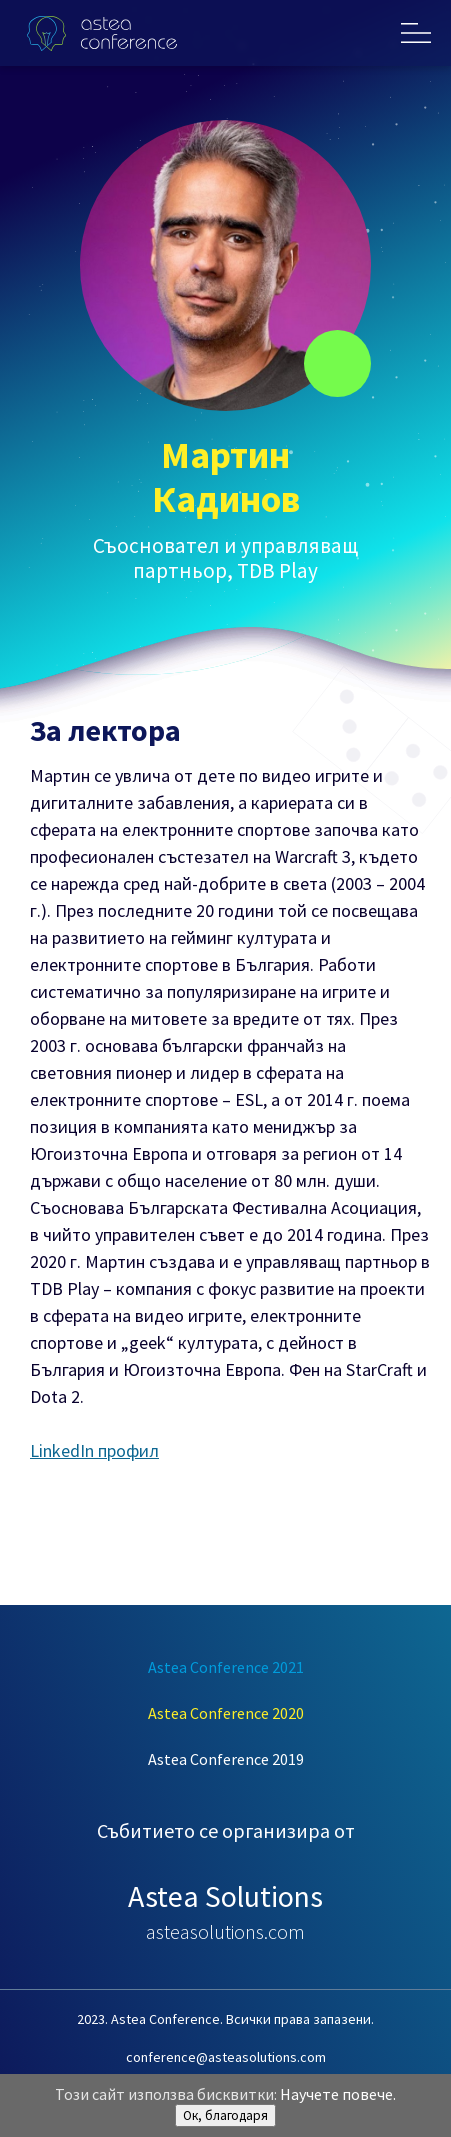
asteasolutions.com (225, 1931)
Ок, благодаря (225, 2115)
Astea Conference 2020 (226, 1713)
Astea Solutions (225, 1896)
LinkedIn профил (94, 1450)
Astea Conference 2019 (226, 1759)
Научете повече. (338, 2094)
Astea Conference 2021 (226, 1667)
